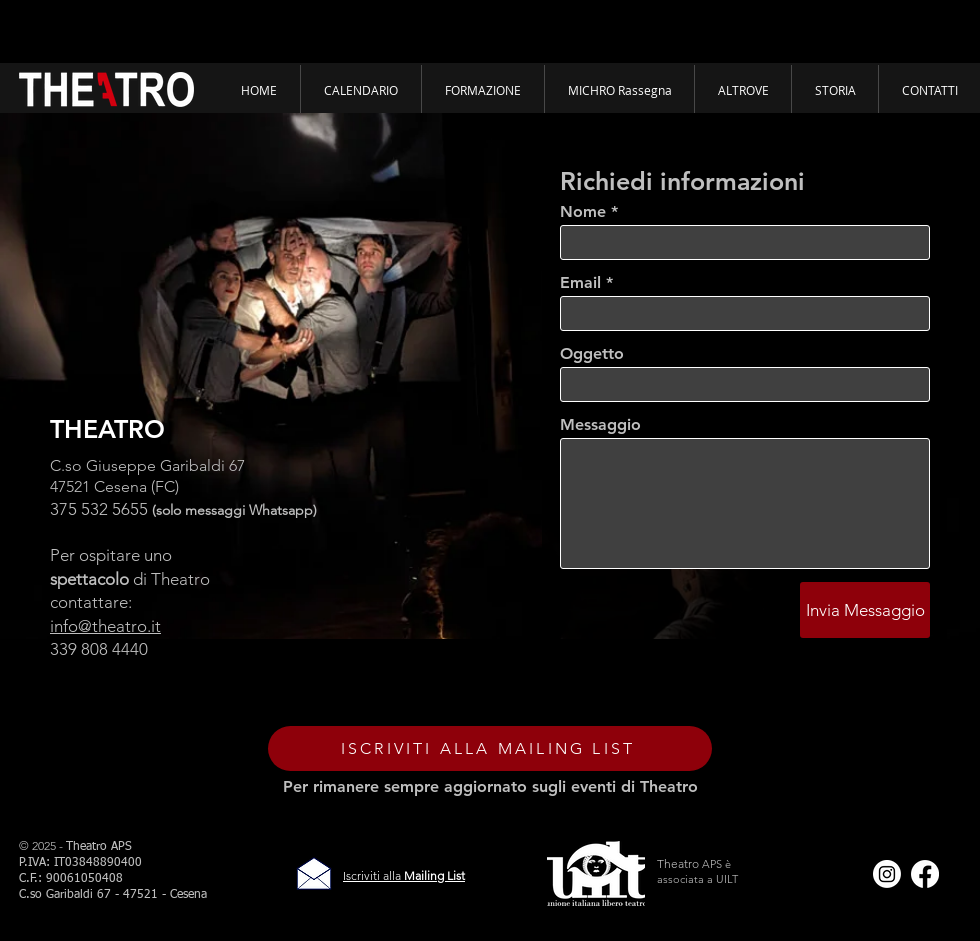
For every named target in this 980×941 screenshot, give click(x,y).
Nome (583, 212)
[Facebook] (925, 874)
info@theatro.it (105, 626)
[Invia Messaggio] (865, 610)
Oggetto (592, 354)
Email (580, 283)
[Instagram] (887, 874)
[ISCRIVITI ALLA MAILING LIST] (490, 748)
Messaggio (600, 425)
